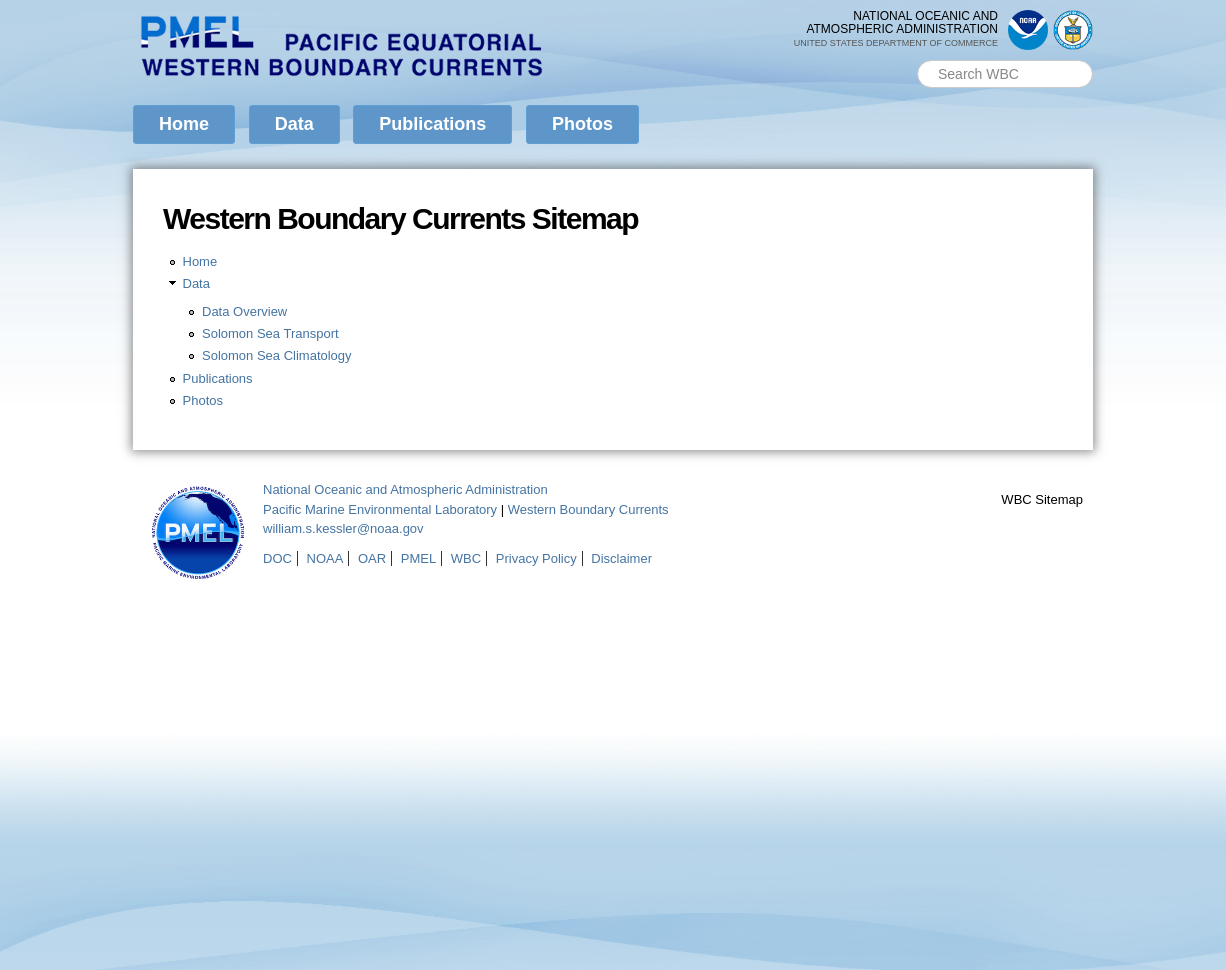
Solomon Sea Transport (270, 333)
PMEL (418, 558)
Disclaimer (621, 558)
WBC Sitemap (1042, 499)
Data (294, 124)
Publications (432, 124)
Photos (582, 124)
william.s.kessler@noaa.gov (343, 528)
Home (184, 124)
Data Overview (244, 311)
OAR (372, 558)
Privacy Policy (536, 558)
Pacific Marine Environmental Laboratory (380, 509)
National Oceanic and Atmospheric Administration (405, 489)
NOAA (325, 558)
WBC (466, 558)
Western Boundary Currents (588, 509)
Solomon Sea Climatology (277, 355)
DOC (277, 558)
